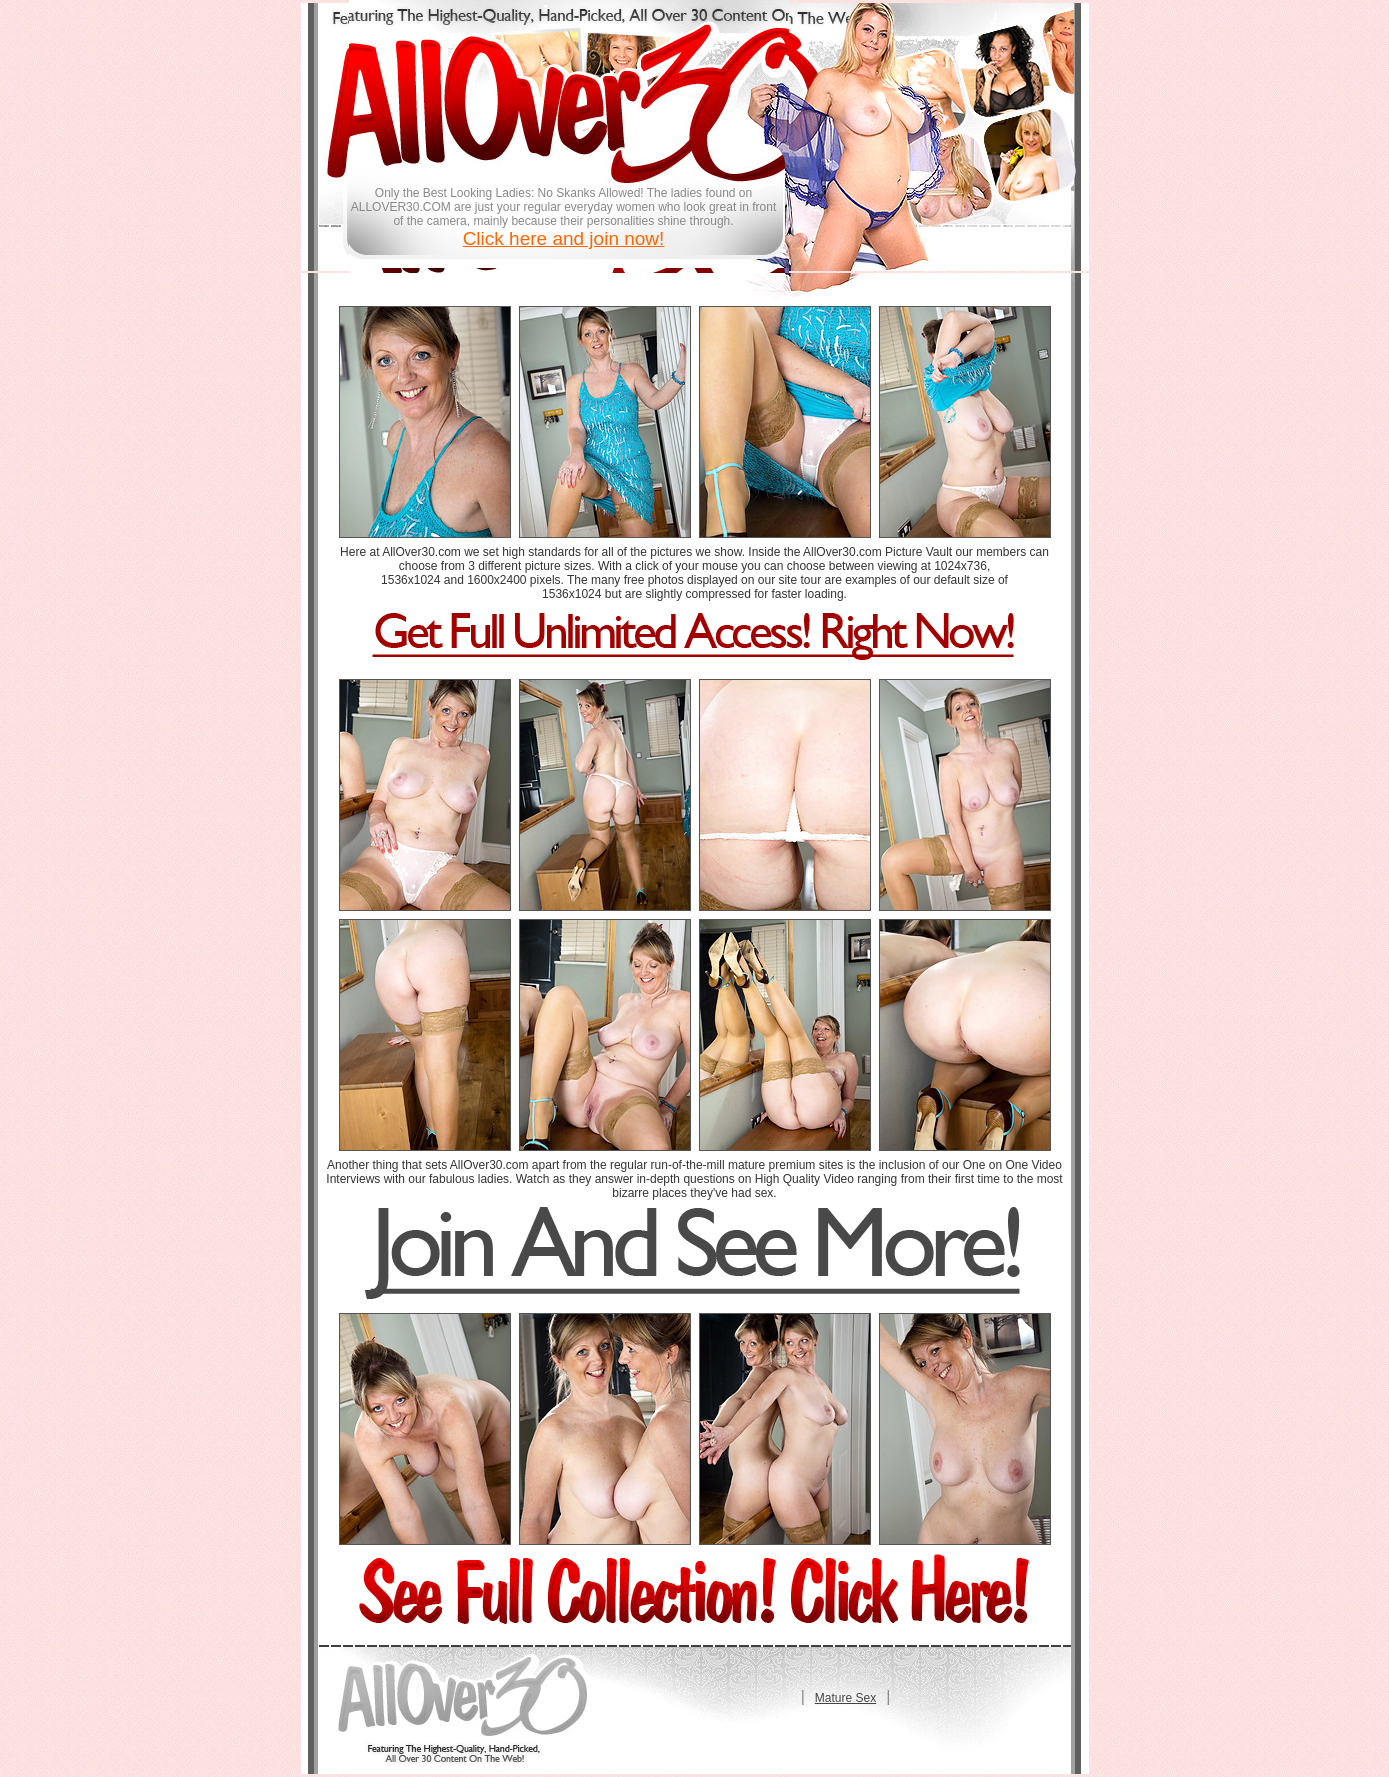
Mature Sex (845, 1698)
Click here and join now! (564, 238)
